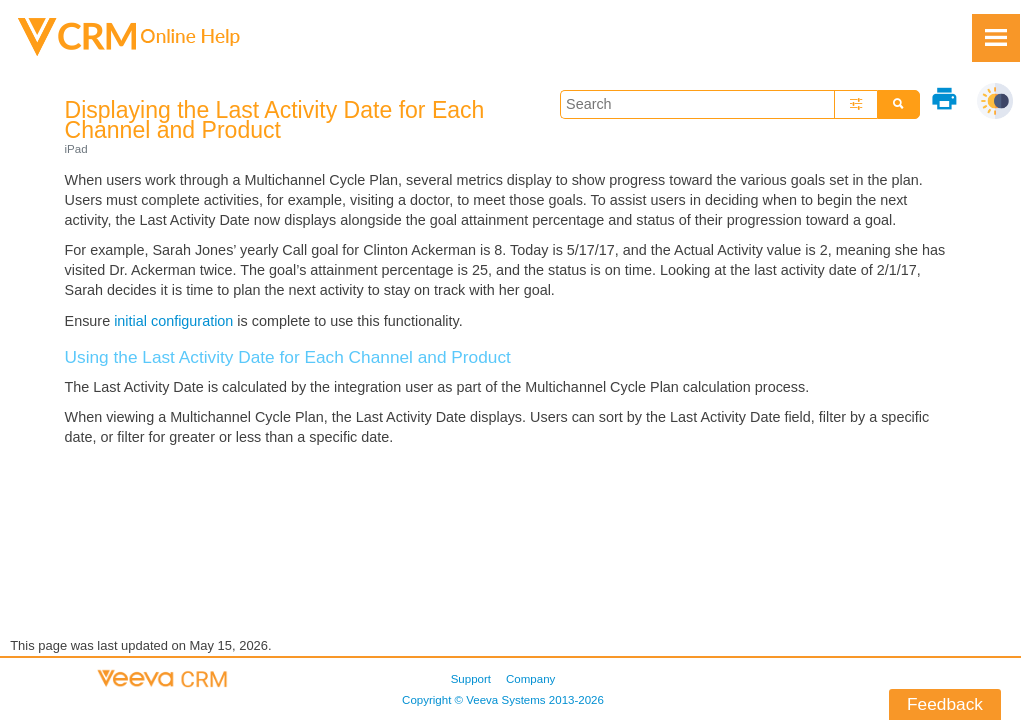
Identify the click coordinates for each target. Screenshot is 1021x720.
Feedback (945, 704)
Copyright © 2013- (503, 700)
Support (471, 679)
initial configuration (173, 321)
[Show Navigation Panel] (996, 38)
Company (530, 679)
